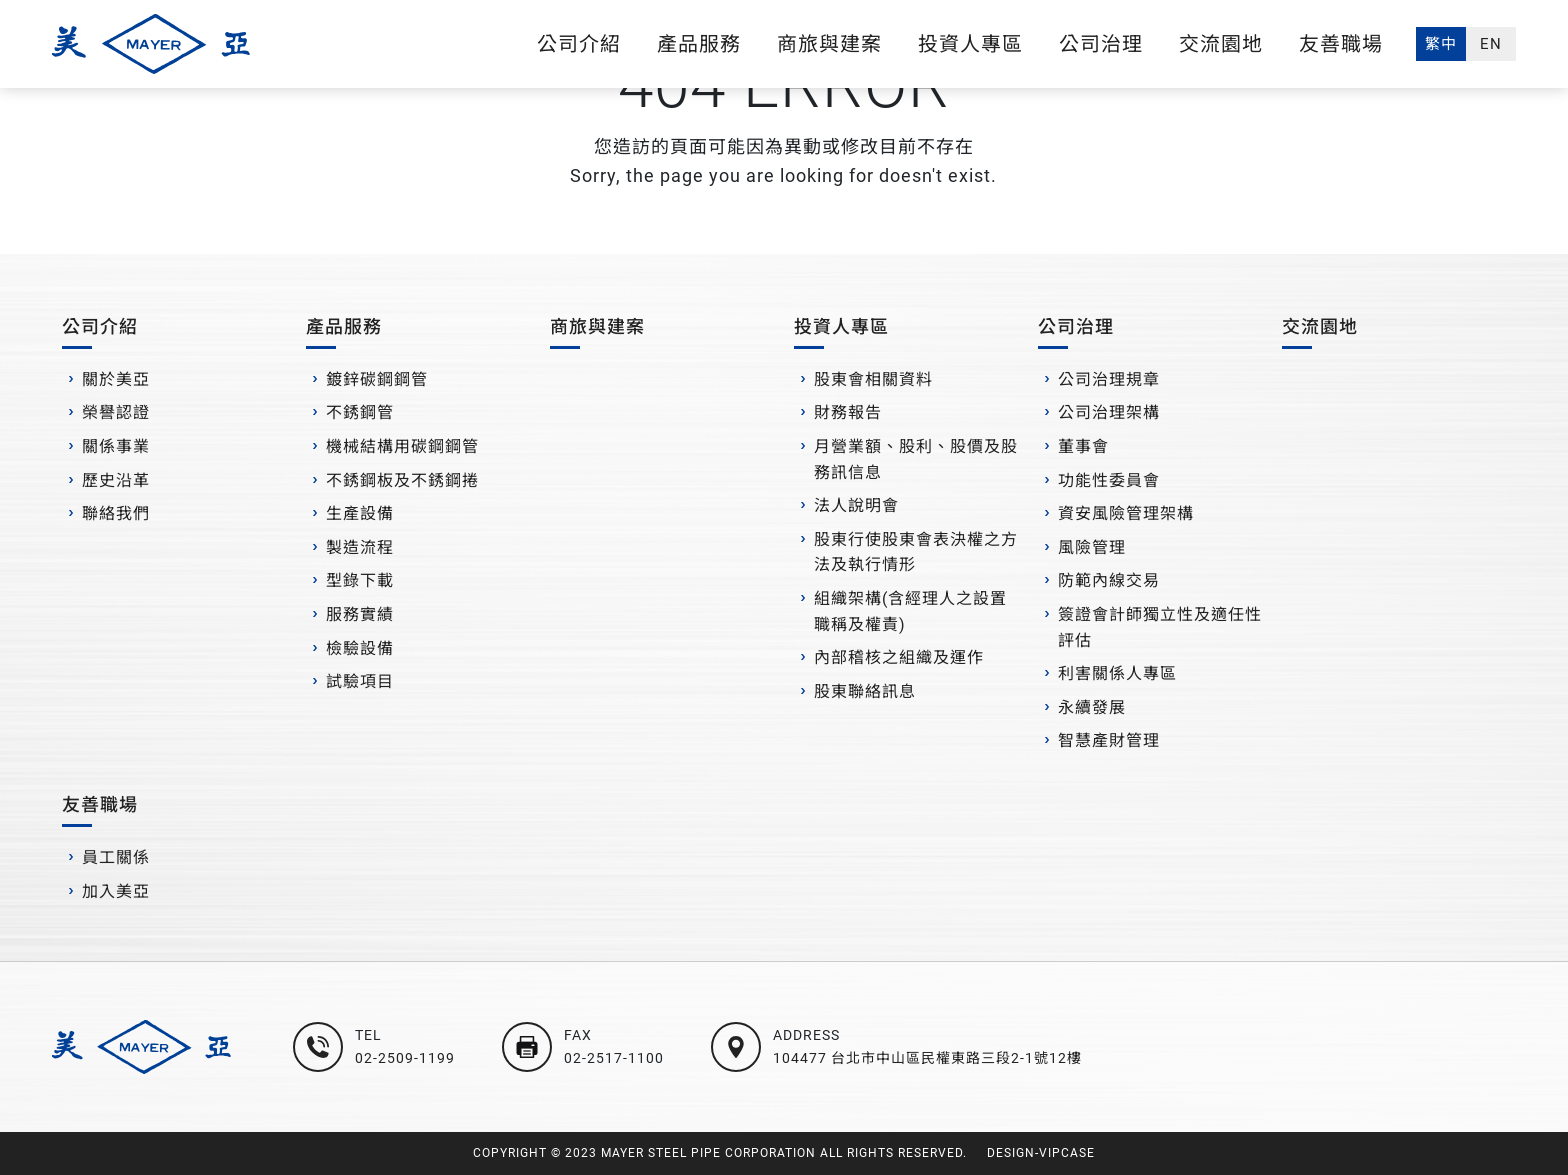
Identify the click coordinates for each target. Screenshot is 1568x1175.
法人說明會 (856, 505)
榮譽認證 (116, 412)
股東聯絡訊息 (865, 691)
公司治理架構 (1109, 412)
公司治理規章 (1109, 379)
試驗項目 (360, 681)
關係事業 (116, 446)
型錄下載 (360, 580)
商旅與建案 (829, 44)
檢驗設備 (360, 648)
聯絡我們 (116, 513)
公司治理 (1101, 44)
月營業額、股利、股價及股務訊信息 (916, 459)
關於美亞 (116, 379)
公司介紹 (579, 44)
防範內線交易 (1109, 580)
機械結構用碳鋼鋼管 (402, 446)
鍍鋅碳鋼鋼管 (377, 379)
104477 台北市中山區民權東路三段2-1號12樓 (927, 1058)
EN (1491, 44)
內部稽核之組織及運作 (899, 657)
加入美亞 (116, 891)
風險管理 (1092, 547)
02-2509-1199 (405, 1058)
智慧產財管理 (1109, 740)
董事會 (1083, 446)
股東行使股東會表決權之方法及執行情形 (916, 552)
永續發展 (1092, 707)
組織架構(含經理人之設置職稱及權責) (910, 611)
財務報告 (848, 412)
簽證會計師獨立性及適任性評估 (1160, 627)
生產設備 (360, 513)
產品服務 (699, 44)
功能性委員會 (1109, 480)
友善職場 (1341, 44)
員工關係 (116, 857)
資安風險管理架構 (1126, 513)
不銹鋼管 (360, 412)
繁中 (1441, 44)
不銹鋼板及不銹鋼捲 (402, 480)
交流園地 (1221, 44)
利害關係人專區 (1117, 673)
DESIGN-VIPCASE (1041, 1153)
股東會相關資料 (873, 379)
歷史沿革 (116, 480)
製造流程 (360, 547)
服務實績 (360, 614)
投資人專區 (970, 44)
